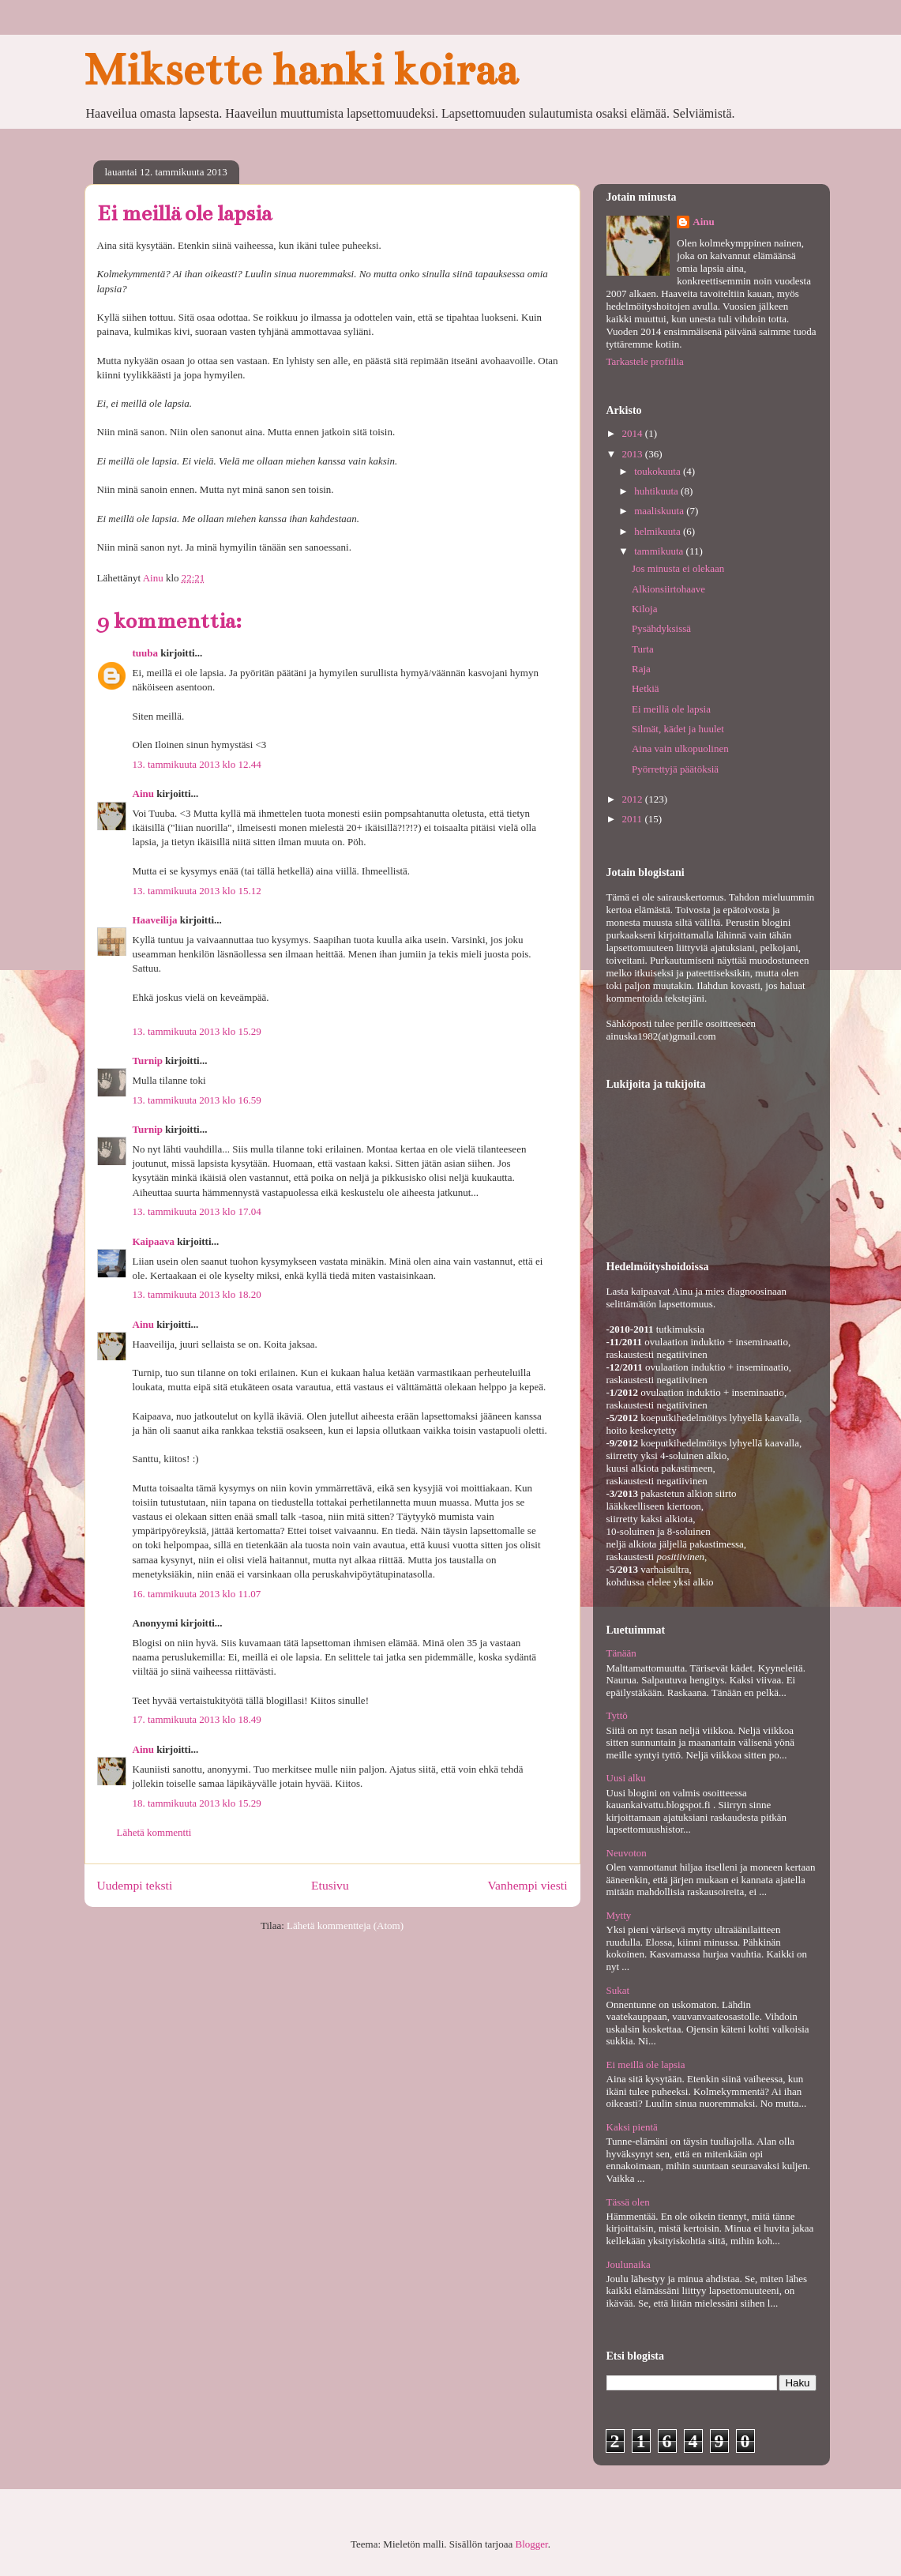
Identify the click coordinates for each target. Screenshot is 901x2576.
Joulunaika (628, 2264)
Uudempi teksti (135, 1885)
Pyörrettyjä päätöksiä (675, 769)
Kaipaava (154, 1241)
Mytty (619, 1915)
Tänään (621, 1653)
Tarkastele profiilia (645, 361)
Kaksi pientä (632, 2127)
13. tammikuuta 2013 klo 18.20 (197, 1294)
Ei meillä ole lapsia (671, 709)
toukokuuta (658, 471)
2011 (633, 819)
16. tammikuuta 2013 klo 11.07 (197, 1594)
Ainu (143, 793)
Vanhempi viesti (528, 1885)
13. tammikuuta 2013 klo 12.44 (197, 764)
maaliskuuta (660, 511)
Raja (641, 669)
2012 (633, 799)
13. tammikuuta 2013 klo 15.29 (197, 1031)
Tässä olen (628, 2202)
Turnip (148, 1060)
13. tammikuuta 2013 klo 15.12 (197, 891)
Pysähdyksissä (661, 628)
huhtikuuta (657, 491)
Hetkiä (645, 688)
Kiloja (645, 609)
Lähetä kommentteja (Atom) (345, 1925)
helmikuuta (658, 531)
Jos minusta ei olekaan (678, 568)
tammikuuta (659, 551)
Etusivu (330, 1885)
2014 (633, 433)
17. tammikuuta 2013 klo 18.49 (197, 1719)
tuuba (146, 653)
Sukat (618, 1990)
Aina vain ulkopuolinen (680, 748)
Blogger (532, 2544)
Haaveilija (155, 920)
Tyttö (617, 1715)
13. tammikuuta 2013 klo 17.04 (197, 1211)
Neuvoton (626, 1853)
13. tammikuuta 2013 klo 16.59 (197, 1100)
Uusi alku (626, 1778)
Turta (643, 649)
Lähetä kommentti (154, 1832)
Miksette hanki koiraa (300, 69)
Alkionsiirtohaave (668, 589)
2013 (633, 454)
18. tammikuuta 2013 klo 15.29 (197, 1803)
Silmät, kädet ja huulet (678, 729)
